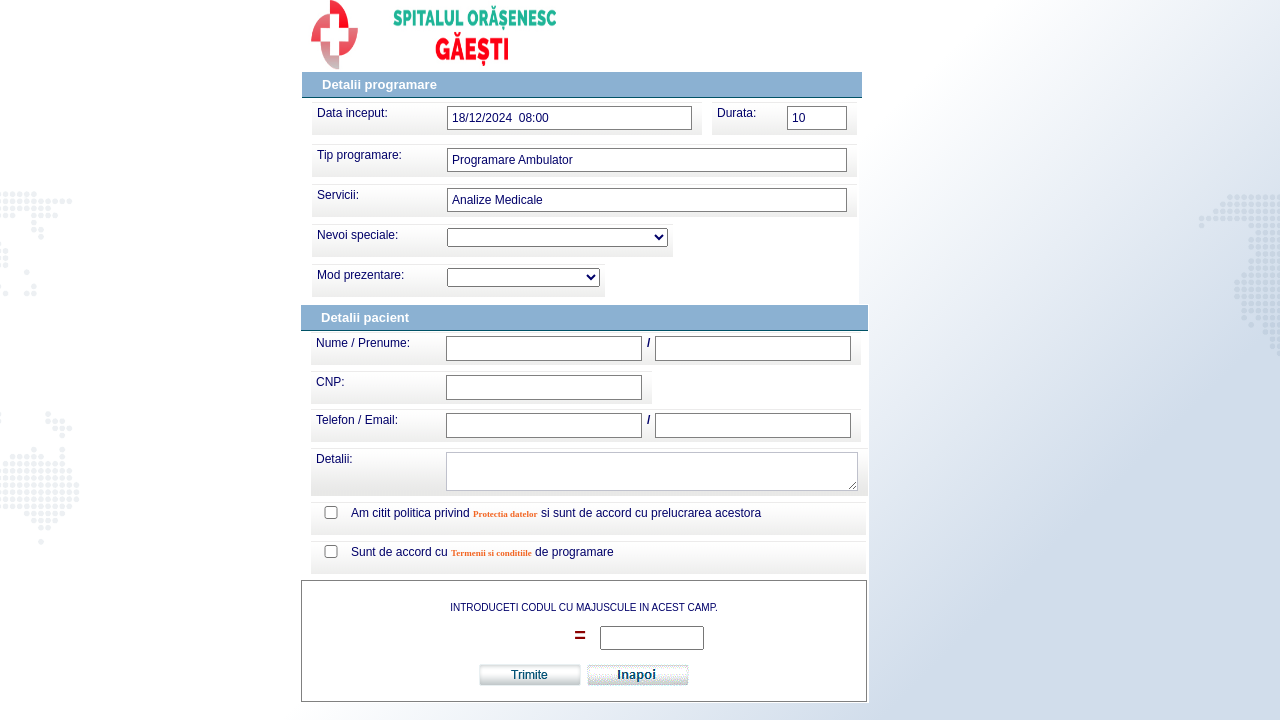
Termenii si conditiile (491, 553)
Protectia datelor (505, 514)
